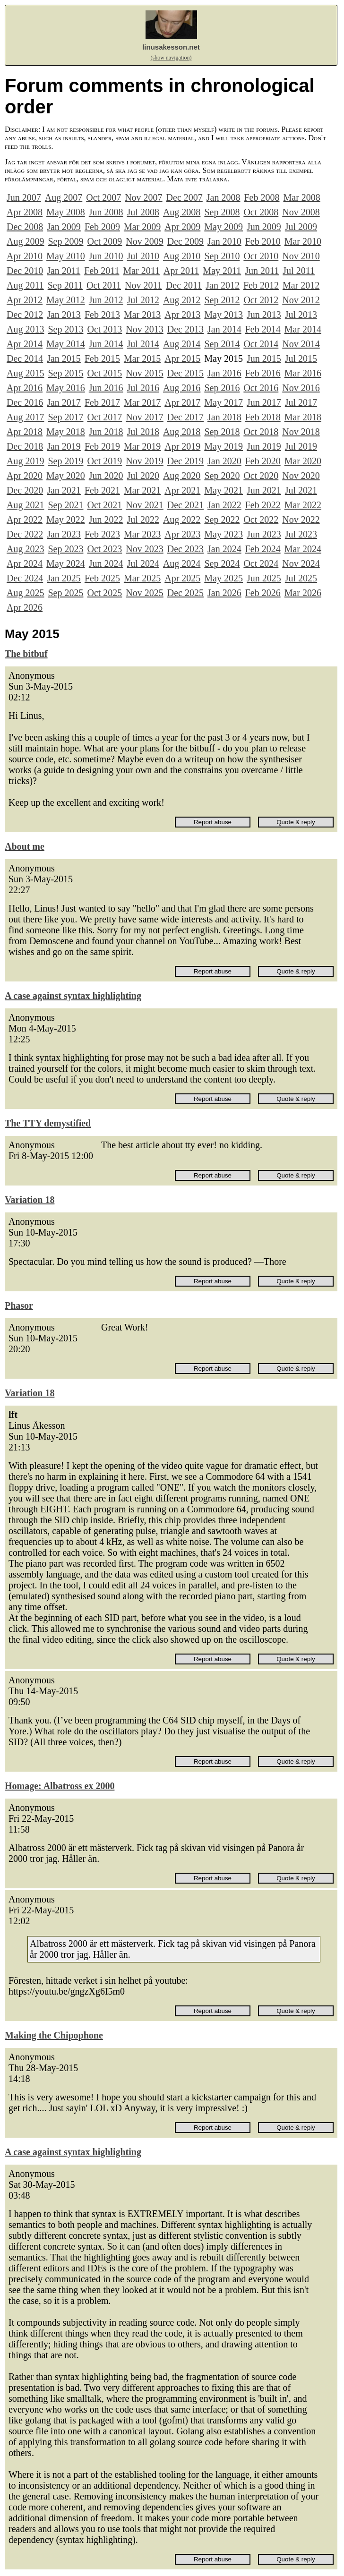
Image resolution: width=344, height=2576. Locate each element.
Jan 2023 (64, 534)
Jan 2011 (63, 270)
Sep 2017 (65, 417)
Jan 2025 (64, 578)
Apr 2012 (25, 300)
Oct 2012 (260, 300)
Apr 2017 (182, 402)
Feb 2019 (102, 446)
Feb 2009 (102, 227)
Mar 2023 (142, 534)
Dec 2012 (25, 314)
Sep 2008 (222, 212)
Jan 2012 (223, 285)
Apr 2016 (25, 388)
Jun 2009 (264, 227)
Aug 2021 (25, 505)
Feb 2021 (102, 490)
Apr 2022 (25, 519)
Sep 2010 (222, 256)
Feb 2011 (101, 270)
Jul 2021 (301, 490)
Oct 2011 (103, 285)
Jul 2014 (143, 344)
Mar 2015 (142, 358)
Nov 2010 (300, 256)
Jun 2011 (262, 270)
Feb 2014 (263, 329)
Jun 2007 (24, 197)
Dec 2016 (25, 402)
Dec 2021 (185, 505)
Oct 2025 (104, 593)
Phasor (19, 1305)
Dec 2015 (185, 373)
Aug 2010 (181, 256)
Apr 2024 (25, 563)
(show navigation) (171, 57)
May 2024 (65, 563)
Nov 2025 (144, 593)
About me (24, 846)
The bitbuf (26, 653)
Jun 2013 (264, 314)
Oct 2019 (104, 461)
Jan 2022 (224, 505)
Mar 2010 (302, 241)
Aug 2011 (25, 285)
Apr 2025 (182, 578)
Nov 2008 (300, 212)
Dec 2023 (185, 549)
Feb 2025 (102, 578)
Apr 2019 (182, 446)
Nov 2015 (144, 373)
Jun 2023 (264, 534)
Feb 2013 (102, 314)
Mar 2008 (301, 197)
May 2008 (65, 212)
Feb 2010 (263, 241)
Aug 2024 (181, 563)
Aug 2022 (181, 519)
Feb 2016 (263, 373)
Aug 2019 (25, 461)
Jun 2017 (264, 402)
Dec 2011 (184, 285)
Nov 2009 (144, 241)
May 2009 (223, 227)
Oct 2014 (260, 344)
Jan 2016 (224, 373)
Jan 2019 (64, 446)
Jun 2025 (264, 578)
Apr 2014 (25, 344)
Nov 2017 (144, 417)
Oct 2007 (103, 197)
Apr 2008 (25, 212)
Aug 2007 (63, 197)
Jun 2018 (106, 431)
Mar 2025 (142, 578)
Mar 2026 (302, 593)
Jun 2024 (106, 563)
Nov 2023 (144, 549)
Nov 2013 (144, 329)
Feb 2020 (263, 461)
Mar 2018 (302, 417)
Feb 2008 (261, 197)
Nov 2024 (300, 563)
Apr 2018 (25, 431)
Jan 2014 (224, 329)
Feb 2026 (263, 593)
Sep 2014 (222, 344)
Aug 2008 (181, 212)
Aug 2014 (181, 344)
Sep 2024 (222, 563)
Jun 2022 (106, 519)
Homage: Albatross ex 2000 (59, 1786)
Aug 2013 (25, 329)
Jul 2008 (143, 212)
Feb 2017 (102, 402)
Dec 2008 (25, 227)
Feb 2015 (102, 358)
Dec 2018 (25, 446)
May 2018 (65, 431)
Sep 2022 (222, 519)
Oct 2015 (104, 373)
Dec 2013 (185, 329)
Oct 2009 (104, 241)
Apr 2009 (182, 227)
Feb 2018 (263, 417)
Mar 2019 (142, 446)
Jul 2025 (301, 578)
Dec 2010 (25, 270)
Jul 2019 (301, 446)
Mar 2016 (302, 373)
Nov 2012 (300, 300)
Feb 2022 (263, 505)
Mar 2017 (142, 402)
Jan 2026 (224, 593)
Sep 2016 (222, 388)
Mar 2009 (142, 227)
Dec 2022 (25, 534)
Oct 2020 (260, 475)
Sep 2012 (222, 300)
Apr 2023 (182, 534)
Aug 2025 (25, 593)
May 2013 (223, 314)
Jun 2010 (106, 256)
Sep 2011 (65, 285)
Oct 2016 (260, 388)
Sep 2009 (65, 241)
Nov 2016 (300, 388)
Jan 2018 (224, 417)
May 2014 (65, 344)
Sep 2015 (65, 373)
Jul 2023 (301, 534)
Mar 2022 (302, 505)
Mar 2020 (302, 461)
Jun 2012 (106, 300)
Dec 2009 (185, 241)
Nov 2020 (300, 475)
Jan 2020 (224, 461)
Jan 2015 (64, 358)
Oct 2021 (104, 505)
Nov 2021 (144, 505)
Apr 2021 (182, 490)
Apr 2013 (182, 314)
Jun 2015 (264, 358)
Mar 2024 (302, 549)
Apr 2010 (25, 256)
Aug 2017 (25, 417)
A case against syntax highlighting (73, 995)
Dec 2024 (25, 578)
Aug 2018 (181, 431)
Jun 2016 (106, 388)
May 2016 (65, 388)
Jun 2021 (264, 490)
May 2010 (65, 256)
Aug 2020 (181, 475)
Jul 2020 (143, 475)
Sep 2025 (65, 593)
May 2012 (65, 300)
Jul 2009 (301, 227)
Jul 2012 (143, 300)
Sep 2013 (65, 329)
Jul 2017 (301, 402)
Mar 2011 (141, 270)
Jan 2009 (64, 227)
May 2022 (65, 519)
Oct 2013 (104, 329)
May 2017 (223, 402)
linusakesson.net (171, 47)
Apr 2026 (25, 607)
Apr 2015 (182, 358)
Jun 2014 (106, 344)
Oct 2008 (260, 212)
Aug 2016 (181, 388)
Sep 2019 (65, 461)
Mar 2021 (142, 490)
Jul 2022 (143, 519)
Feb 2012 (261, 285)
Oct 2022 (260, 519)
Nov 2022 (300, 519)
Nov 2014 (300, 344)
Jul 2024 (143, 563)
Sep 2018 (222, 431)
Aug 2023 (25, 549)
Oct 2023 (104, 549)
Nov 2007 (143, 197)
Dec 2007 (184, 197)
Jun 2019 (264, 446)
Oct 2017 (104, 417)
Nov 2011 (143, 285)
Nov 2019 (144, 461)
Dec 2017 (185, 417)
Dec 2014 (25, 358)
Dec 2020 (25, 490)
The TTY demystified (48, 1123)
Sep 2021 (65, 505)
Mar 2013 (142, 314)
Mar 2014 (302, 329)
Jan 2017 (64, 402)
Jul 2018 (143, 431)
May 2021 (223, 490)
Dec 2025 (185, 593)
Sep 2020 (222, 475)
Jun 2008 (106, 212)
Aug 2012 (181, 300)
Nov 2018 (300, 431)
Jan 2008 (223, 197)
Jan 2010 (224, 241)
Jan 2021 (64, 490)
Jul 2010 (143, 256)
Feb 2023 (102, 534)
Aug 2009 (25, 241)
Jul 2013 (301, 314)
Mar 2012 (301, 285)
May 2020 (65, 475)
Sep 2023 (65, 549)
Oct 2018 (260, 431)
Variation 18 (29, 1199)
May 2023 (223, 534)
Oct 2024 (260, 563)
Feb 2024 (263, 549)
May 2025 (223, 578)
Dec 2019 (185, 461)
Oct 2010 (260, 256)
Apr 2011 (181, 270)
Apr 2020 (25, 475)
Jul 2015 (301, 358)
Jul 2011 (299, 270)
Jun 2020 (106, 475)
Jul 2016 (143, 388)
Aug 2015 (25, 373)
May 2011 (222, 270)
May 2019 (223, 446)
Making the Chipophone (54, 2035)
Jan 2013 (64, 314)
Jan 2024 (224, 549)
